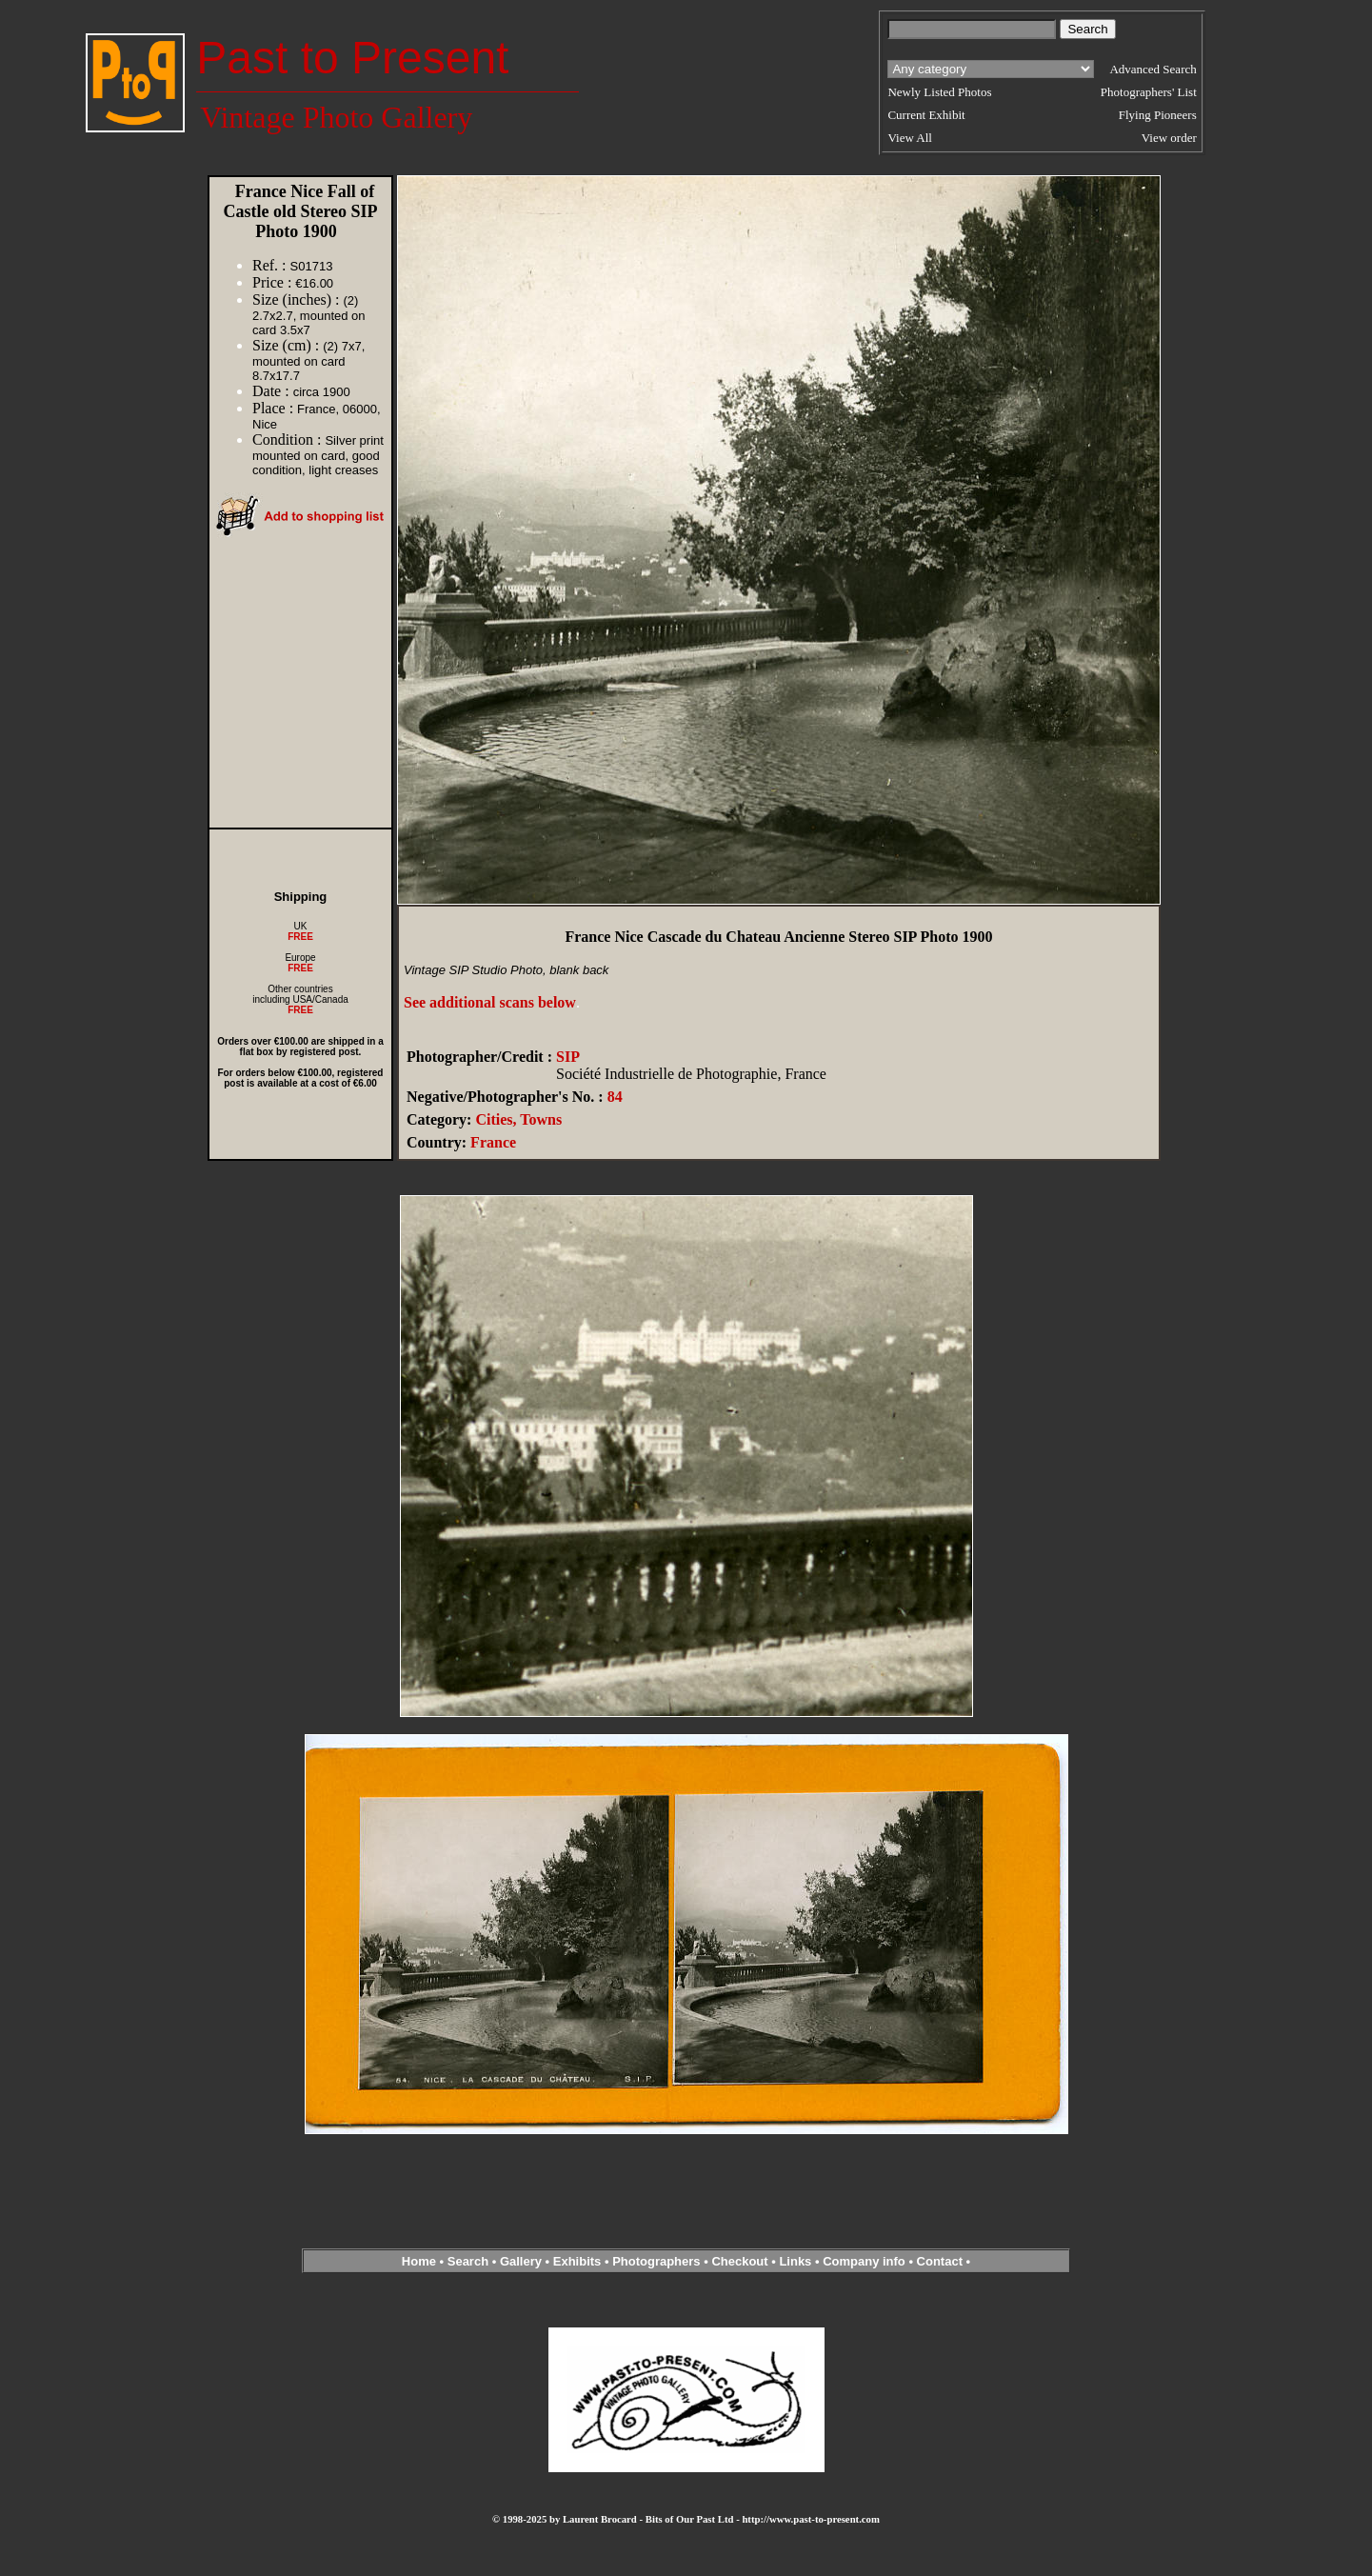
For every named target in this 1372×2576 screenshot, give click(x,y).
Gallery (521, 2261)
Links (795, 2261)
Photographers (656, 2261)
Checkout (739, 2261)
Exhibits (577, 2261)
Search (467, 2261)
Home (419, 2261)
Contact (940, 2261)
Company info (865, 2261)
